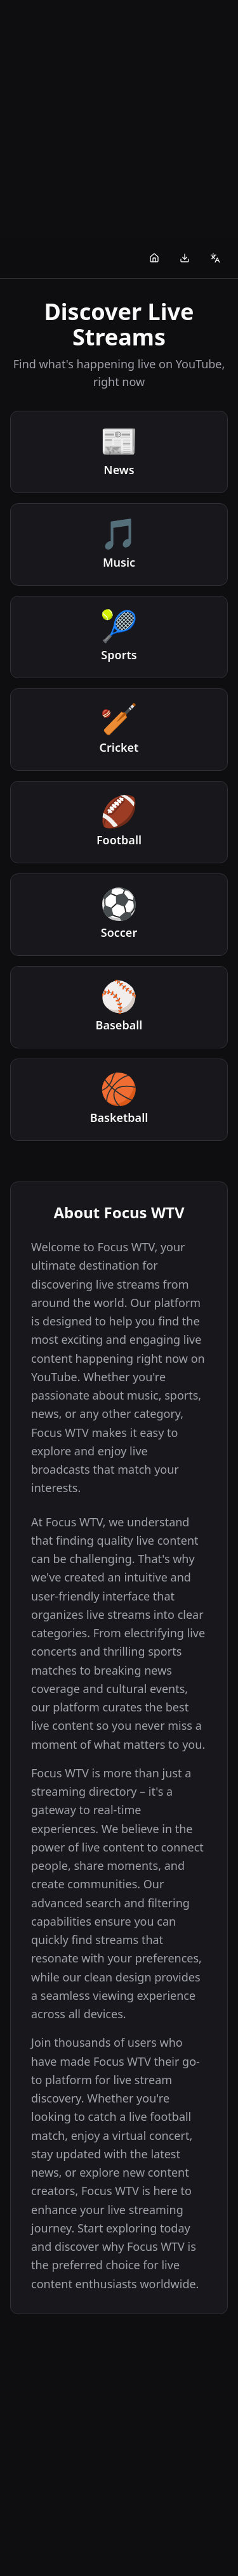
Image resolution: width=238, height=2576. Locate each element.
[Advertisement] (119, 119)
